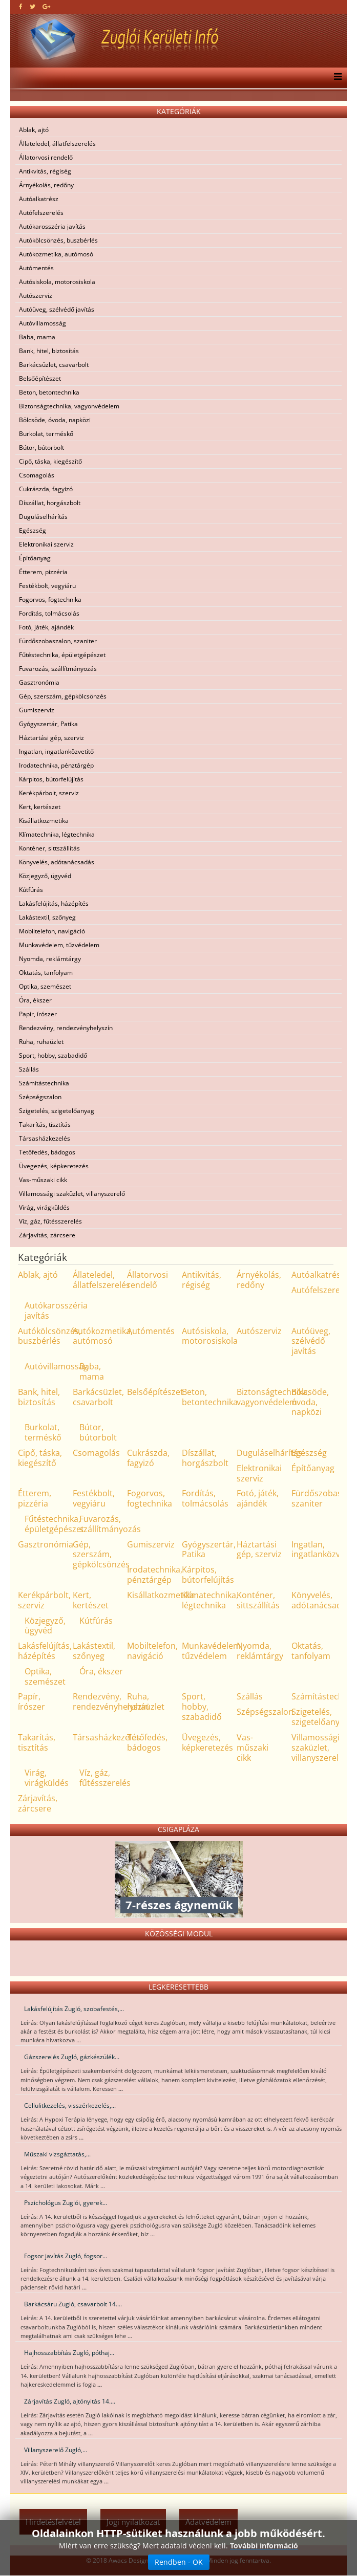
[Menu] (335, 78)
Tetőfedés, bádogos (47, 1152)
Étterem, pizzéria (43, 571)
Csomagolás (36, 475)
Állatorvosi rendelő (46, 157)
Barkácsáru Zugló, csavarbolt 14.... (73, 2304)
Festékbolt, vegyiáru (47, 585)
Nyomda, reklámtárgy (50, 958)
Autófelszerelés (41, 212)
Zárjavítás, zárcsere (47, 1235)
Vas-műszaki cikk (43, 1179)
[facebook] (21, 6)
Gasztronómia (39, 682)
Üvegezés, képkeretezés (54, 1166)
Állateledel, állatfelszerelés (57, 143)
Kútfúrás (31, 889)
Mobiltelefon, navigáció (52, 931)
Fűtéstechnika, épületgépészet (62, 654)
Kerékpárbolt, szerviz (49, 793)
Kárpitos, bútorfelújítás (51, 779)
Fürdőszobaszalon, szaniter (58, 641)
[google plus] (46, 6)
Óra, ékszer (35, 1000)
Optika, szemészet (45, 986)
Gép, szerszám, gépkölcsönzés (63, 696)
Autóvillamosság (42, 323)
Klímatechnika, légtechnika (57, 834)
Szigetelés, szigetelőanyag (56, 1110)
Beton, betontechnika (49, 392)
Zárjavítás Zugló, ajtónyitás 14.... (69, 2401)
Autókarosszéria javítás (52, 226)
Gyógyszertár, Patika (48, 723)
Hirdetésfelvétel (53, 2522)
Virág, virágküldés (44, 1207)
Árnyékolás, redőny (46, 185)
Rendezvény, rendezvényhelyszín (66, 1027)
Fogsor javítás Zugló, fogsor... (65, 2256)
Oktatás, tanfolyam (46, 972)
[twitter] (32, 6)
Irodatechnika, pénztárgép (56, 765)
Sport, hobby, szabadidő (53, 1055)
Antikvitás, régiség (45, 171)
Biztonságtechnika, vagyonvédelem (69, 406)
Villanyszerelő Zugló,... (55, 2450)
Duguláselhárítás (43, 516)
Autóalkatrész (38, 198)
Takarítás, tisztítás (45, 1124)
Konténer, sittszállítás (49, 848)
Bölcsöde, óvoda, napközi (55, 420)
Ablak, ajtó (34, 129)
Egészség (32, 530)
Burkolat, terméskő (46, 433)
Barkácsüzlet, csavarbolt (54, 364)
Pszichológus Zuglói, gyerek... (65, 2202)
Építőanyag (35, 558)
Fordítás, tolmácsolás (49, 613)
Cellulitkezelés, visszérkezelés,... (70, 2105)
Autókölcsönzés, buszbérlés (58, 240)
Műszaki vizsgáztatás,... (57, 2154)
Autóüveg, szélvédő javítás (56, 309)
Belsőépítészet (40, 378)
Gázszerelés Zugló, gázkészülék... (71, 2057)
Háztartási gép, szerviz (51, 737)
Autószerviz (35, 295)
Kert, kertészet (39, 806)
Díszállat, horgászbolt (49, 502)
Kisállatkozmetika (44, 820)
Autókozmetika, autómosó (56, 254)
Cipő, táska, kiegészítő (50, 461)
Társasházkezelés (44, 1138)
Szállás (29, 1069)
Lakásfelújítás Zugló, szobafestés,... (74, 2008)
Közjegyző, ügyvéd (45, 875)
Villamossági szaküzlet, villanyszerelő (72, 1193)
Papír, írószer (38, 1014)
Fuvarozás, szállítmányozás (58, 668)
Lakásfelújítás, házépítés (54, 903)
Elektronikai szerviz (46, 544)
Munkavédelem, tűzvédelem (59, 945)
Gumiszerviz (36, 710)
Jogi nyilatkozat (133, 2522)
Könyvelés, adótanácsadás (56, 862)
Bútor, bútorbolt (41, 447)
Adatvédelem (208, 2522)
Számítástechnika (44, 1083)
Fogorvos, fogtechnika (50, 599)
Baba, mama (37, 337)
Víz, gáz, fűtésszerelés (50, 1221)
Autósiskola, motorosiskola (57, 281)
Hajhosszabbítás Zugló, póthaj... (69, 2352)
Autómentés (36, 268)
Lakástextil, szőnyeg (47, 917)
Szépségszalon (40, 1097)
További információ (264, 2570)
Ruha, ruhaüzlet (41, 1041)
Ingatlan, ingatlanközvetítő (56, 751)
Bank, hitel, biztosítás (49, 350)
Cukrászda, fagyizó (46, 489)
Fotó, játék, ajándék (46, 627)
